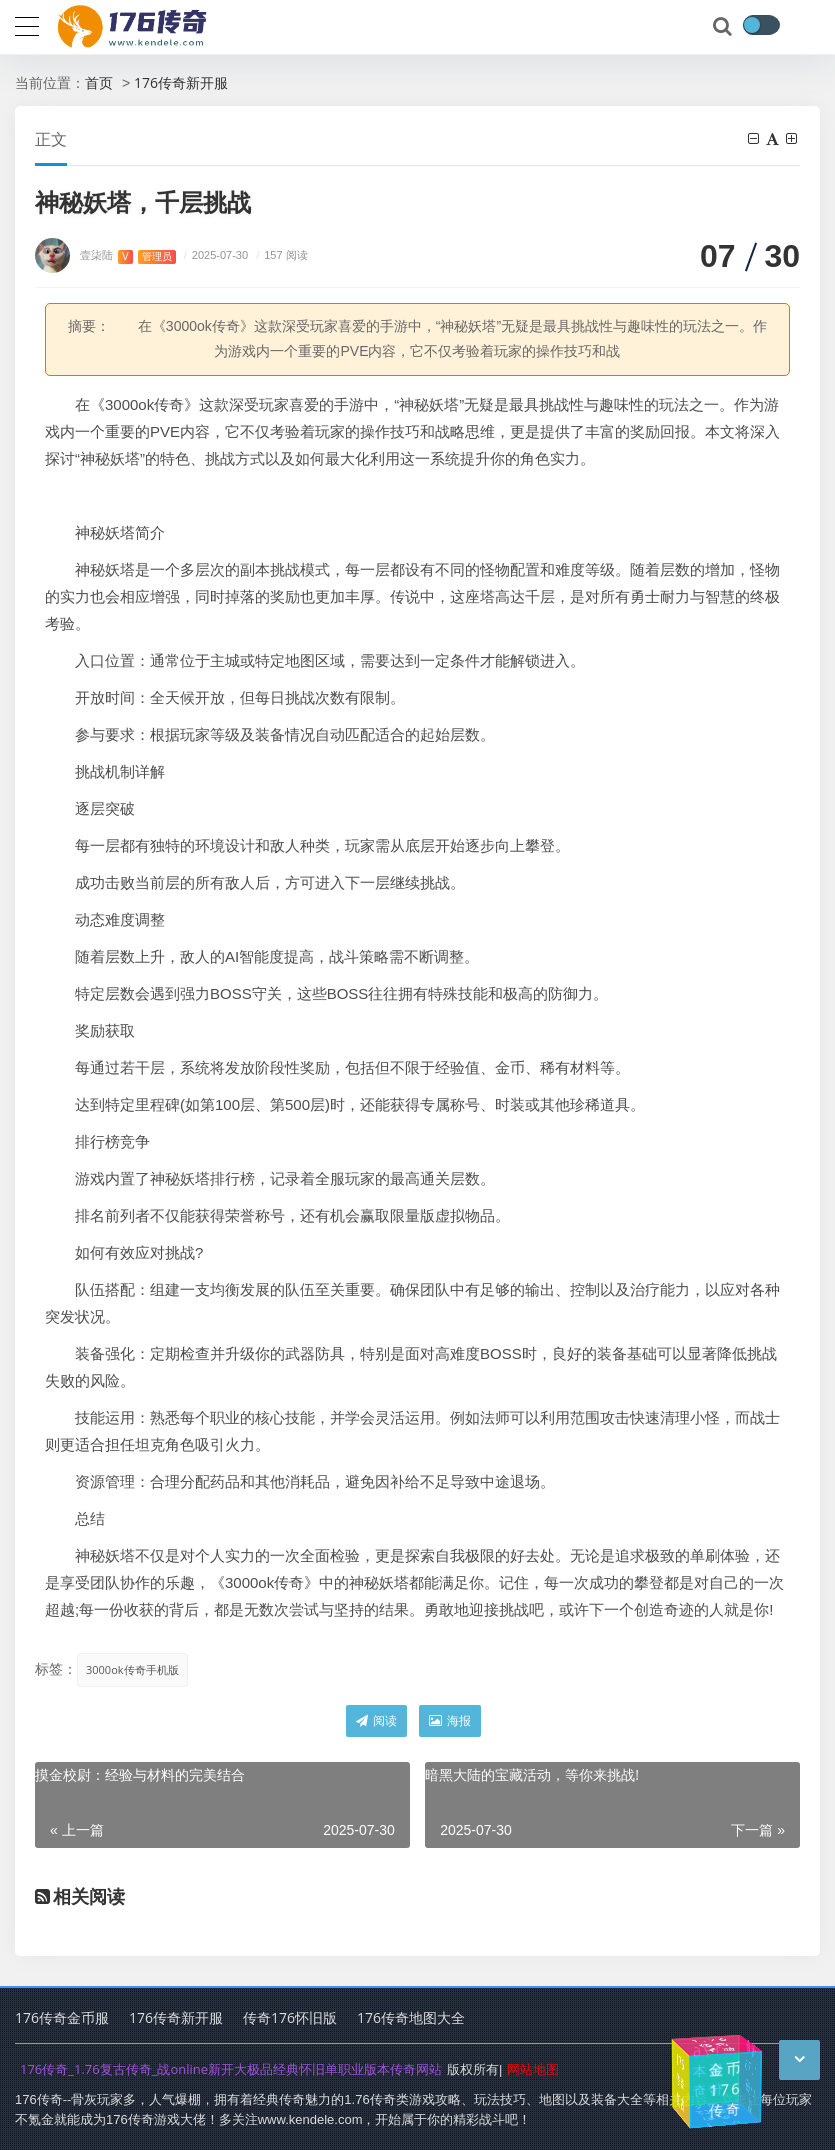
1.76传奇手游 (715, 2045)
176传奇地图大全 (411, 2017)
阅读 (376, 1720)
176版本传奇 (709, 2070)
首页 (99, 82)
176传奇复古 (680, 2082)
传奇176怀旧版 (290, 2017)
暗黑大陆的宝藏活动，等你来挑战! (532, 1774)
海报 (450, 1720)
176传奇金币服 (62, 2017)
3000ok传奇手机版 (132, 1669)
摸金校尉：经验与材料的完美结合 (140, 1774)
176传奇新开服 (181, 82)
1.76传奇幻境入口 (718, 2116)
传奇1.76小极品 (751, 2077)
